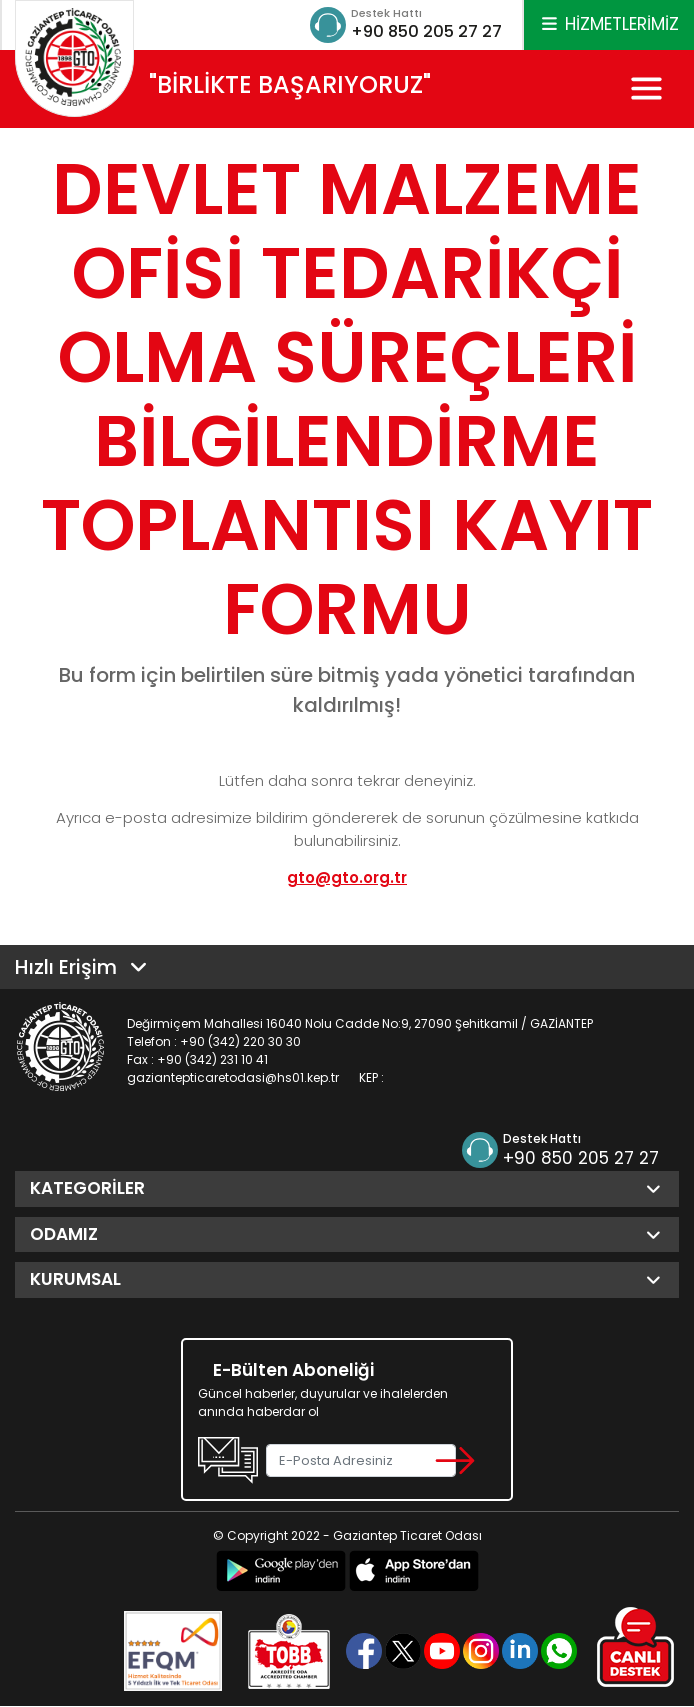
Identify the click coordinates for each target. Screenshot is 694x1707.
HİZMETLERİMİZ (609, 24)
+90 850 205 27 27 (418, 31)
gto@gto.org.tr (347, 878)
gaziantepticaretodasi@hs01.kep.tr (233, 1078)
